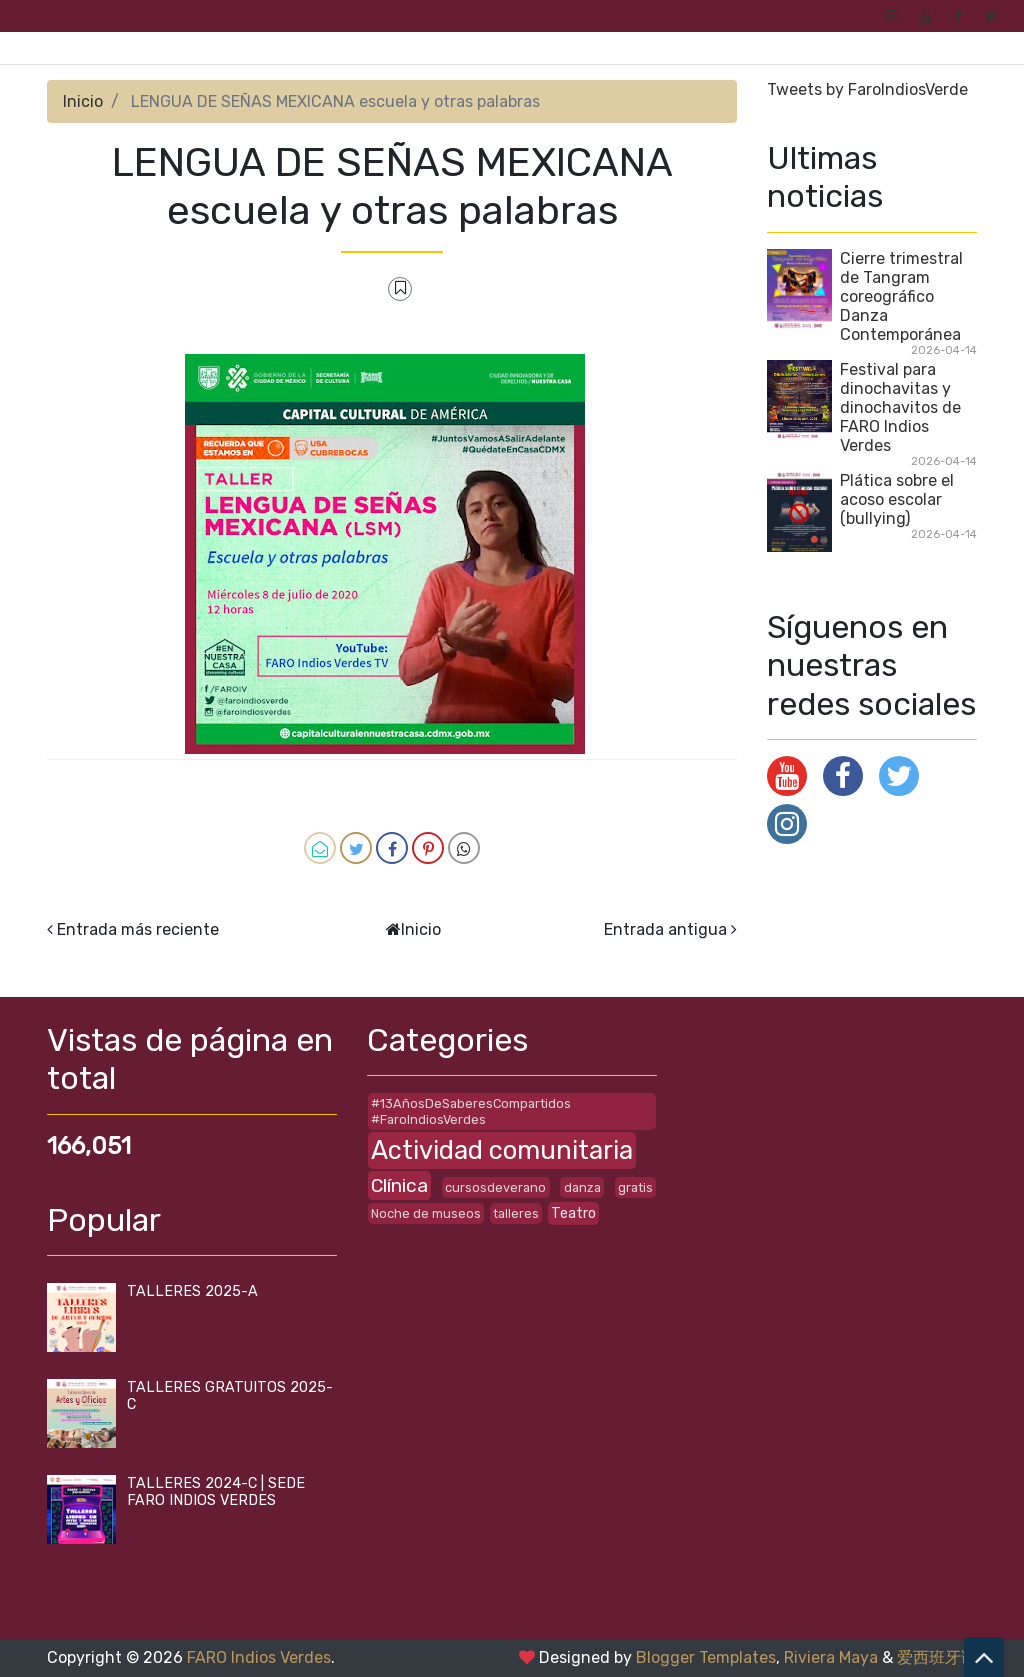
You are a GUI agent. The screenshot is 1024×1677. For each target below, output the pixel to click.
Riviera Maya (831, 1657)
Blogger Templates (706, 1657)
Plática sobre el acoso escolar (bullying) (897, 499)
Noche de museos (426, 1213)
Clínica (399, 1185)
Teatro (573, 1213)
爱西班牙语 (937, 1657)
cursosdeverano (495, 1187)
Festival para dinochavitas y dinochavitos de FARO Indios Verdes (900, 407)
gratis (635, 1187)
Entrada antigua (665, 929)
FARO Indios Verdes (259, 1657)
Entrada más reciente (138, 929)
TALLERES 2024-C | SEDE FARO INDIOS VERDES (216, 1492)
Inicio (83, 101)
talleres (516, 1213)
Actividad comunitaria (502, 1150)
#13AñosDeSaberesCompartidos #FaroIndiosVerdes (471, 1111)
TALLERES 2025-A (192, 1291)
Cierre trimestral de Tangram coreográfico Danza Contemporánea (901, 296)
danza (582, 1187)
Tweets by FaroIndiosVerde (867, 89)
